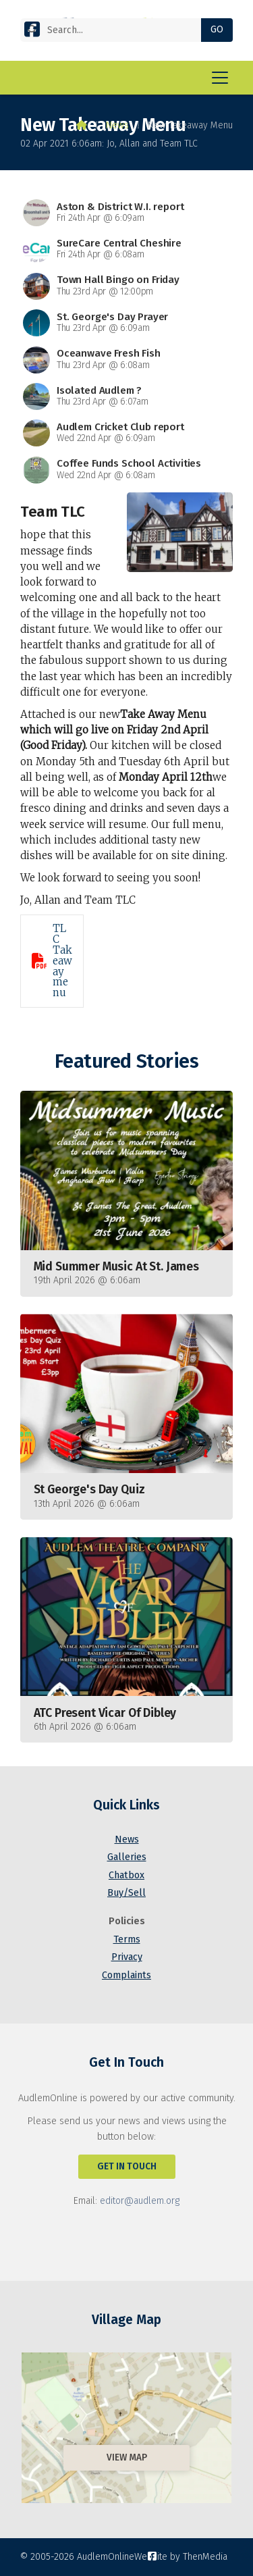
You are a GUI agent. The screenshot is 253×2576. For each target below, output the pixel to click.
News (117, 125)
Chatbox (126, 1875)
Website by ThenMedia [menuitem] (180, 2556)
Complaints (126, 1975)
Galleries (126, 1857)
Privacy (126, 1957)
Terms (126, 1939)
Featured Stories (126, 1061)
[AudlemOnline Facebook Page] (32, 32)
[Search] (116, 30)
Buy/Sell (126, 1893)
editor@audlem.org (139, 2201)
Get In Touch (127, 2166)
